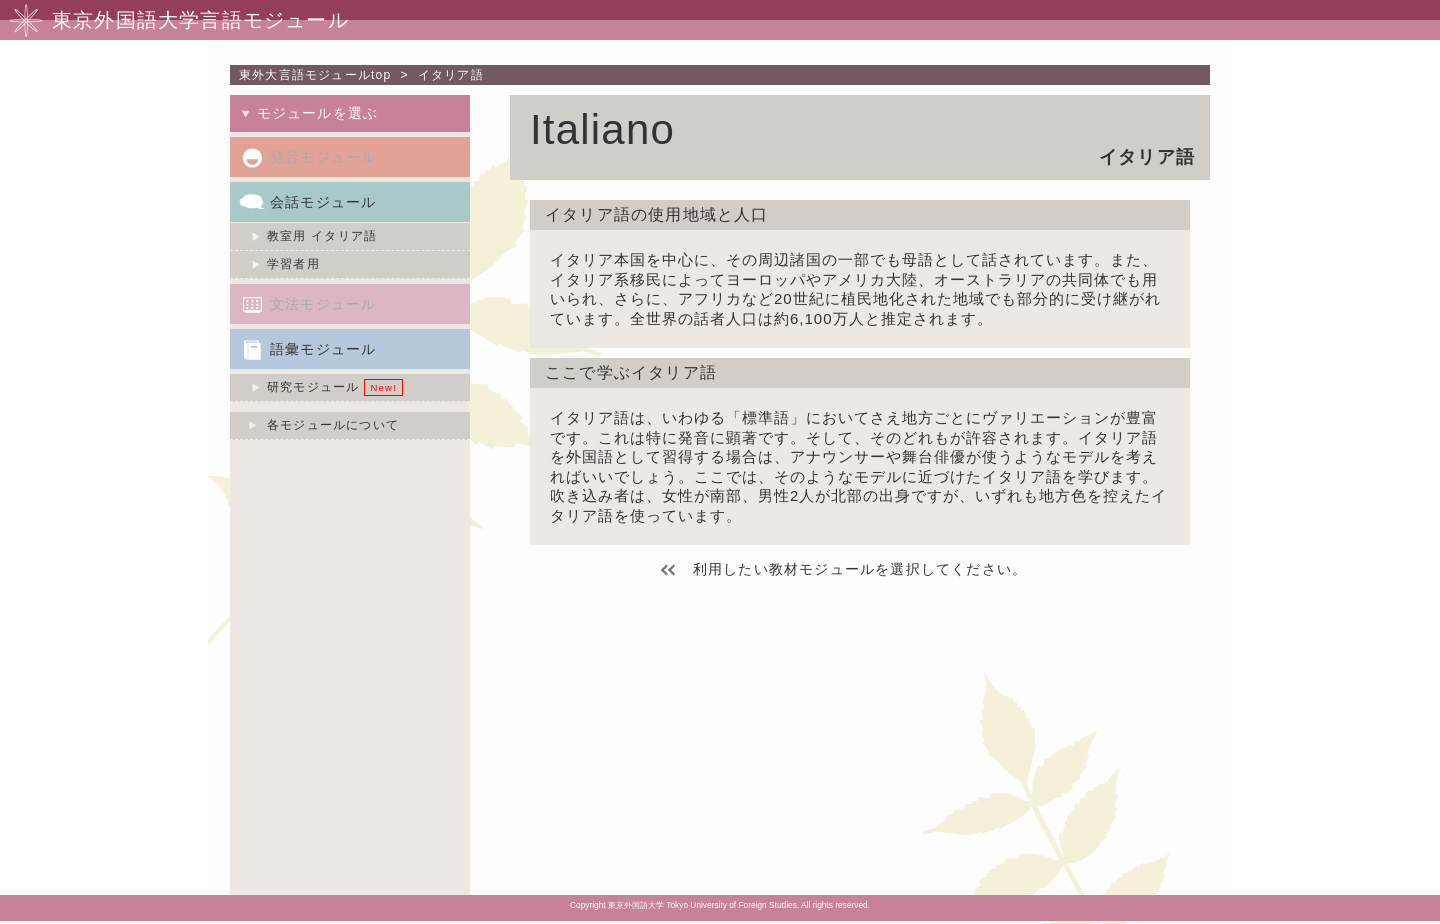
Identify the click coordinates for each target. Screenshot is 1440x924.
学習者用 (293, 264)
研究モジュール (313, 387)
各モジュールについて (333, 425)
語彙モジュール (323, 349)
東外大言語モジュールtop (315, 75)
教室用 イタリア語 (322, 236)
